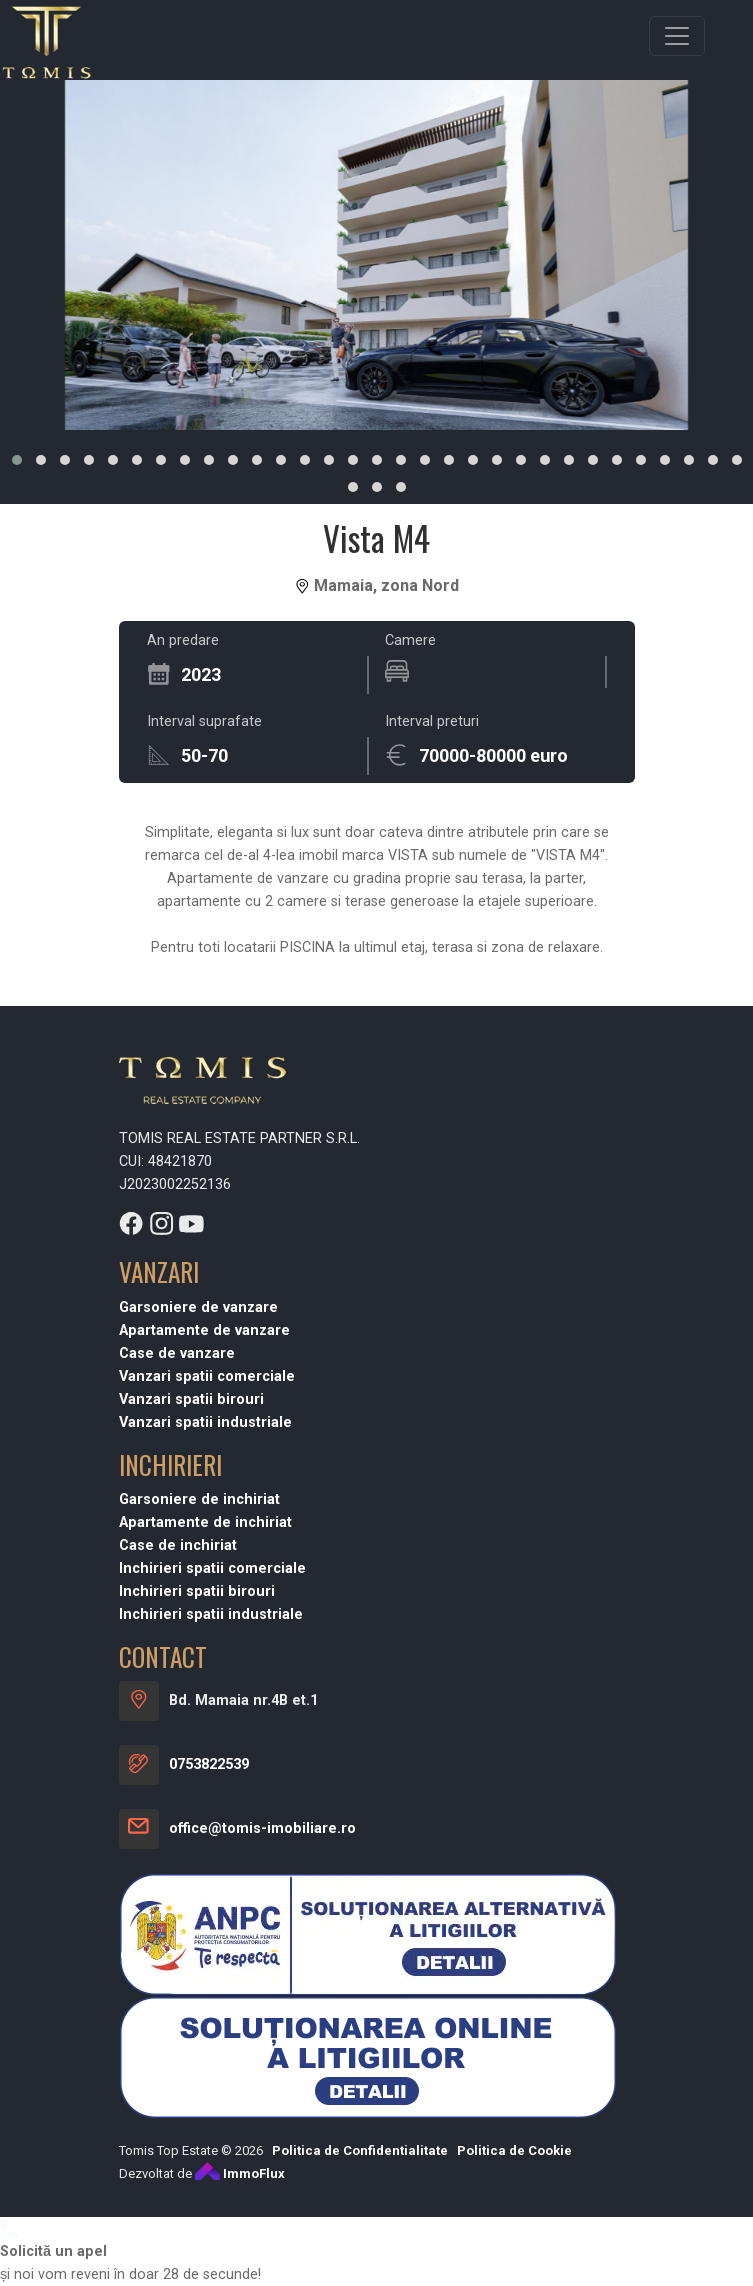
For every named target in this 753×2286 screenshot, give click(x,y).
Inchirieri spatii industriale (211, 2165)
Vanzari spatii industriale (205, 1972)
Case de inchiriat (178, 2096)
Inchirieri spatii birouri (197, 2142)
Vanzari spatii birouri (191, 1949)
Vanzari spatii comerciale (207, 1926)
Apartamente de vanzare (204, 1880)
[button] (17, 460)
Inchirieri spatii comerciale (212, 2119)
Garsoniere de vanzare (198, 1857)
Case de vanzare (177, 1903)
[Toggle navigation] (677, 36)
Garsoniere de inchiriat (199, 2050)
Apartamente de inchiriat (205, 2073)
